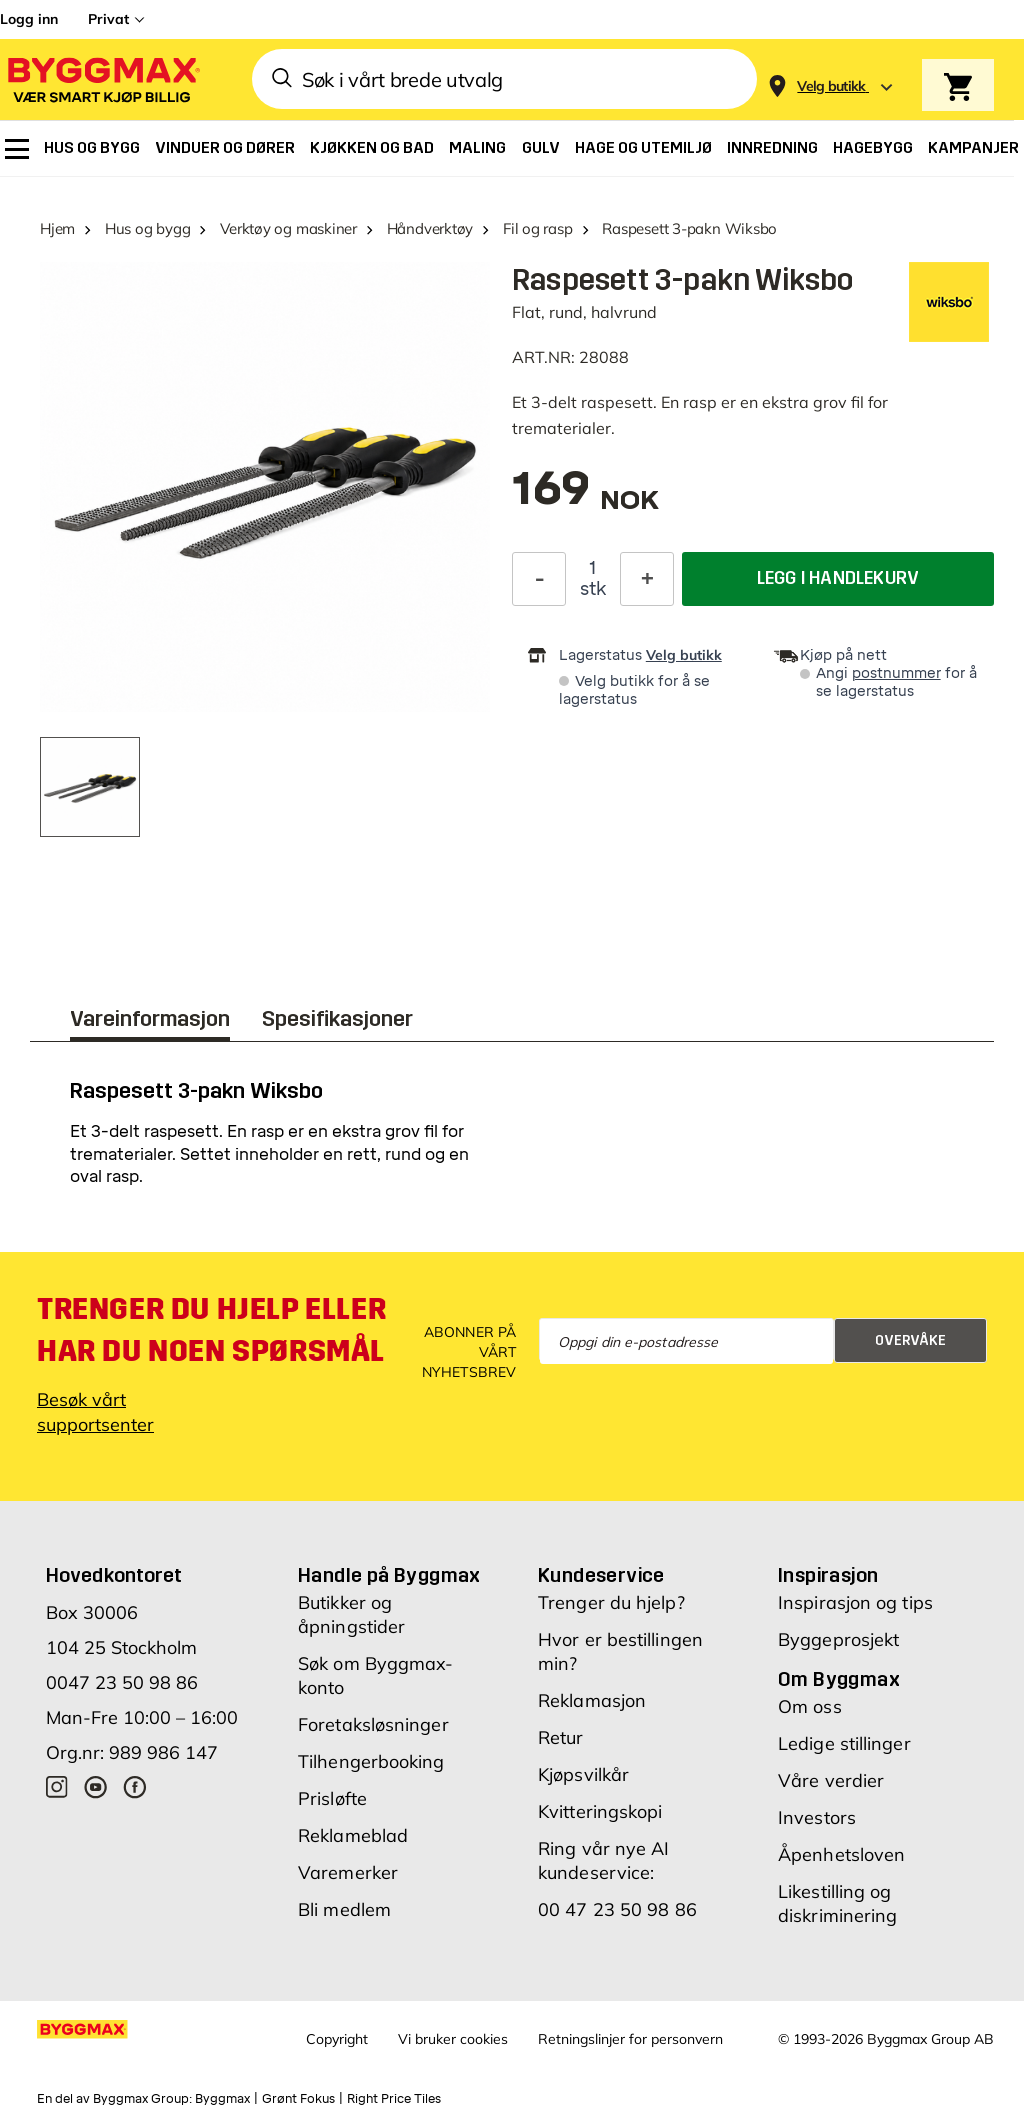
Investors (817, 1817)
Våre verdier (831, 1780)
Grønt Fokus (298, 2099)
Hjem (57, 228)
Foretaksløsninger (373, 1724)
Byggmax (222, 2099)
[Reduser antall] (539, 579)
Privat (108, 19)
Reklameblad (353, 1835)
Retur (561, 1737)
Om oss (810, 1706)
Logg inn (29, 19)
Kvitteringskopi (600, 1811)
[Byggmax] (102, 79)
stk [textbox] (593, 589)
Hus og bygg (148, 228)
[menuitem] (17, 149)
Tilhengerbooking (371, 1761)
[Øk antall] (647, 579)
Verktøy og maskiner (288, 228)
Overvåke (910, 1340)
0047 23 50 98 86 (122, 1682)
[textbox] (585, 498)
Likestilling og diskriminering (837, 1903)
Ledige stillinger (844, 1743)
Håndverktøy (430, 228)
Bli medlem (344, 1909)
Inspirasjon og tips (855, 1602)
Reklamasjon (592, 1700)
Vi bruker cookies (453, 2039)
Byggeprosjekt (838, 1639)
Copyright (337, 2039)
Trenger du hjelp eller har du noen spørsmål (211, 1330)
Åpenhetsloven (841, 1854)
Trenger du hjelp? (611, 1602)
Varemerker (348, 1872)
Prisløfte (332, 1798)
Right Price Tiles (394, 2099)
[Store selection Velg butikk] (831, 86)
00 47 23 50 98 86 (617, 1909)
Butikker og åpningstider (351, 1614)
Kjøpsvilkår (583, 1774)
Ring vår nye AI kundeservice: (604, 1860)
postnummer (896, 673)
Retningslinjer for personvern (630, 2039)
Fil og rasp (538, 228)
